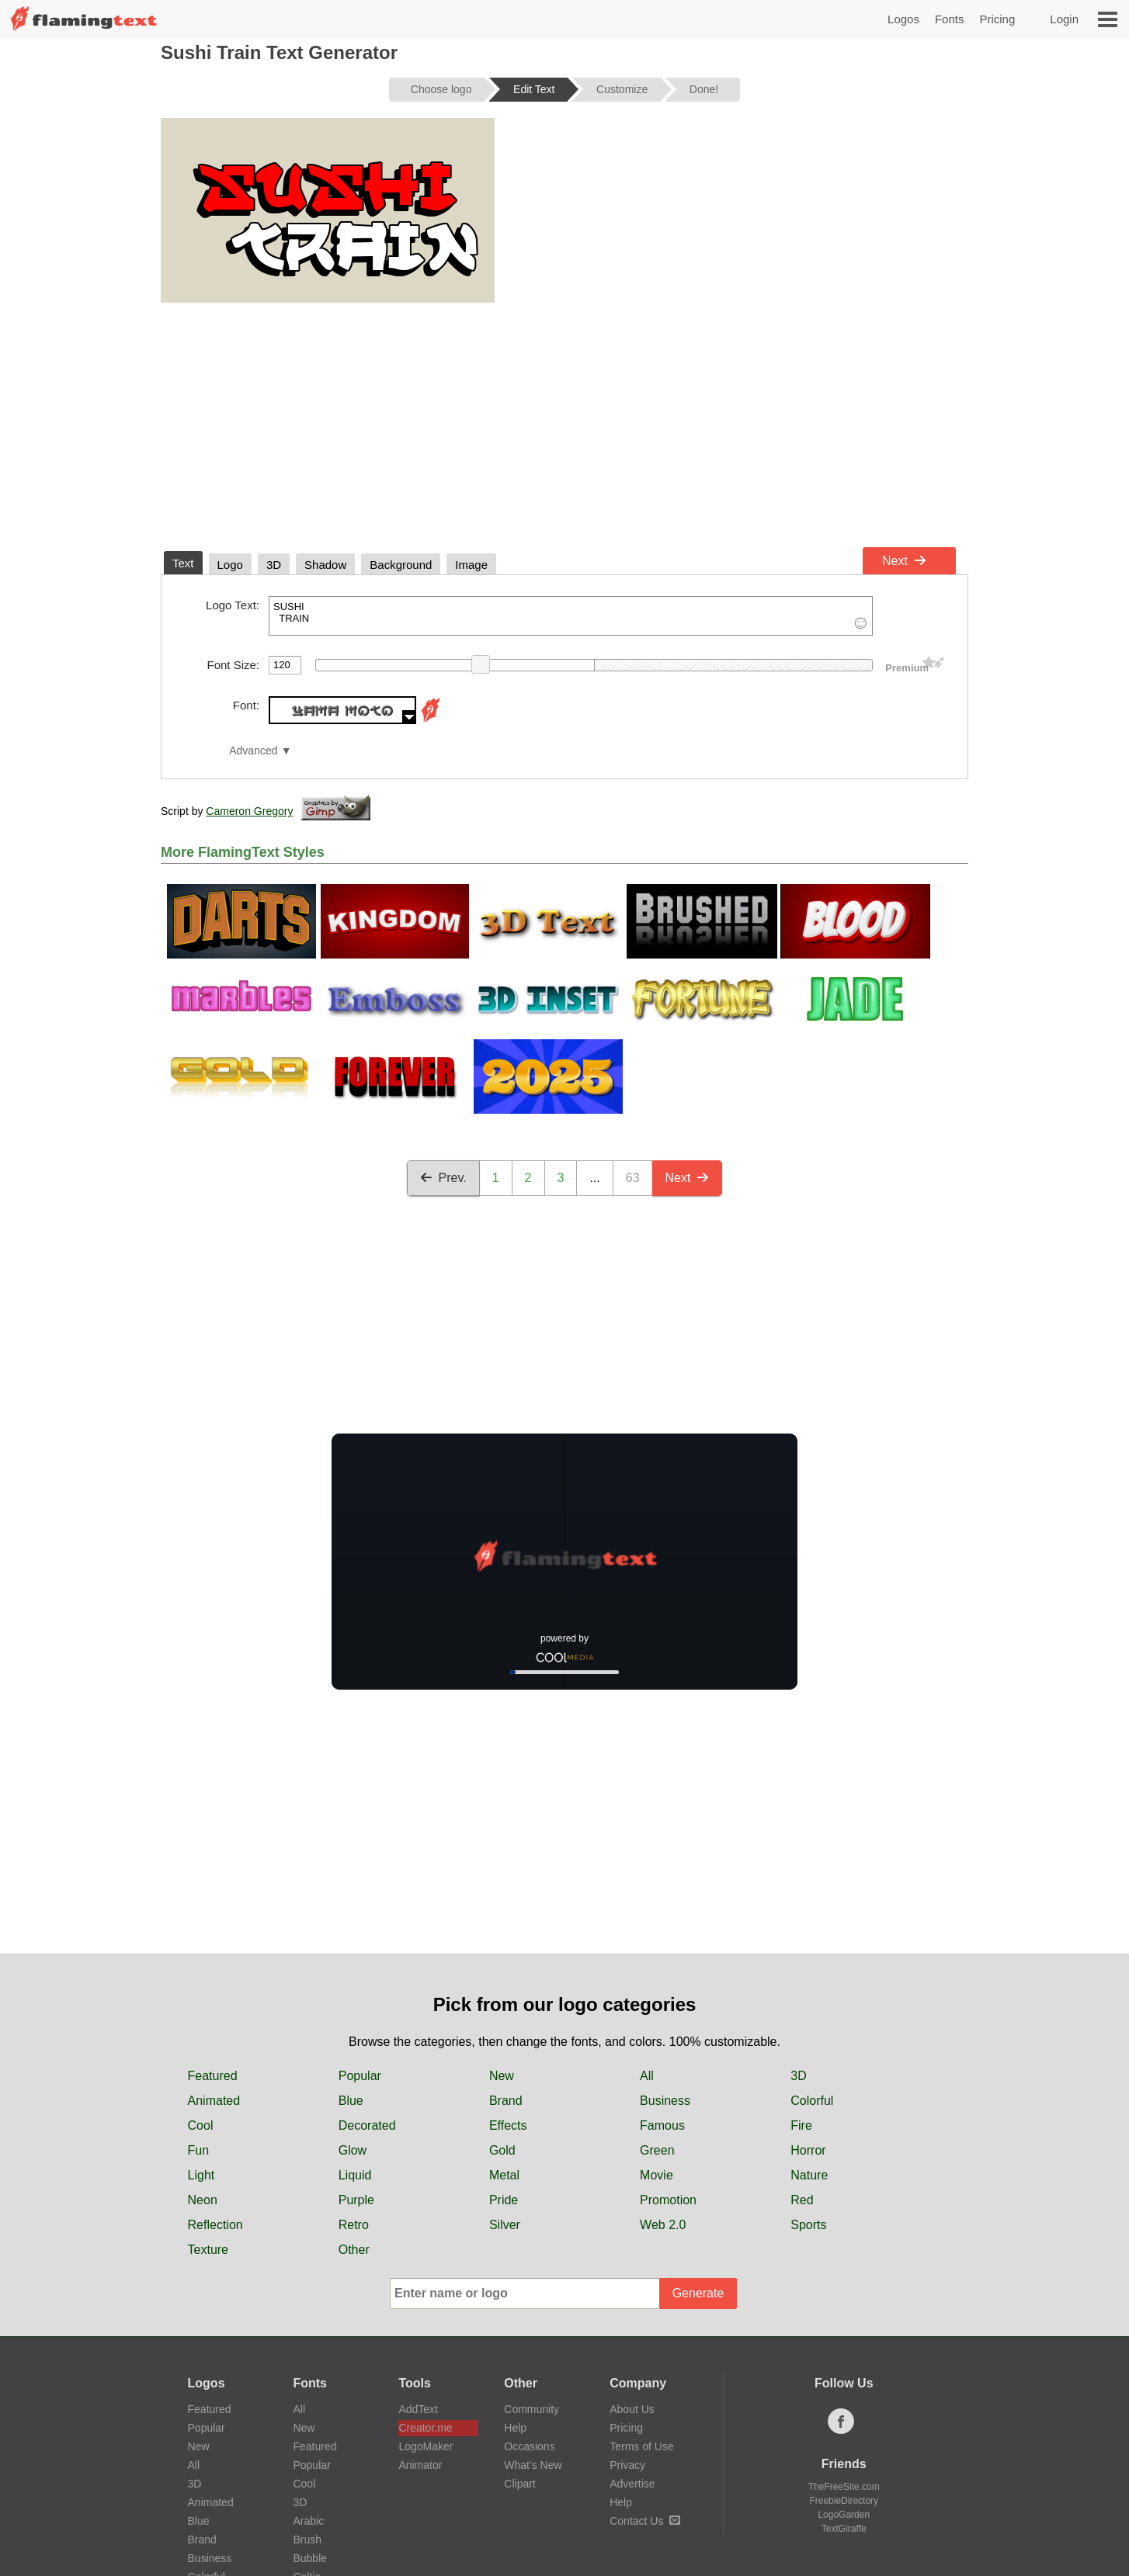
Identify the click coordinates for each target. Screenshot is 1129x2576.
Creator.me (425, 2428)
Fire (801, 2125)
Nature (809, 2175)
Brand (506, 2100)
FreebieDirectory (843, 2500)
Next (904, 560)
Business (665, 2100)
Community (531, 2409)
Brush (307, 2539)
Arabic (308, 2521)
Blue (351, 2100)
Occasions (529, 2446)
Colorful (811, 2100)
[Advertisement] (564, 423)
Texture (208, 2249)
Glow (352, 2150)
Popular (360, 2075)
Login (1064, 19)
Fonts (949, 19)
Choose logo (441, 89)
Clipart (519, 2483)
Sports (808, 2224)
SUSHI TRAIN (570, 616)
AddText (418, 2409)
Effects (508, 2125)
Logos (903, 19)
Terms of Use (641, 2446)
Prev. (443, 1177)
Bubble (310, 2558)
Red (801, 2200)
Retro (354, 2224)
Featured (213, 2075)
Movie (656, 2175)
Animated (214, 2100)
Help (515, 2428)
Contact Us (645, 2521)
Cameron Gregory (249, 811)
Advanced (253, 751)
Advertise (632, 2483)
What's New (532, 2465)
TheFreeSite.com (844, 2486)
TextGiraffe (844, 2528)
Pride (503, 2200)
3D (798, 2075)
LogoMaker (425, 2446)
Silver (504, 2224)
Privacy (627, 2465)
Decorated (367, 2125)
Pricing (997, 19)
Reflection (215, 2224)
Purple (356, 2200)
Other (354, 2249)
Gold (502, 2150)
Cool (201, 2125)
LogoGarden (844, 2514)
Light (201, 2175)
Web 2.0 (663, 2224)
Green (657, 2150)
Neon (202, 2200)
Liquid (355, 2175)
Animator (420, 2465)
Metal (504, 2175)
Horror (807, 2150)
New (501, 2075)
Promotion (668, 2200)
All (647, 2075)
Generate (698, 2293)
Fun (199, 2150)
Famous (662, 2125)
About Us (632, 2409)
